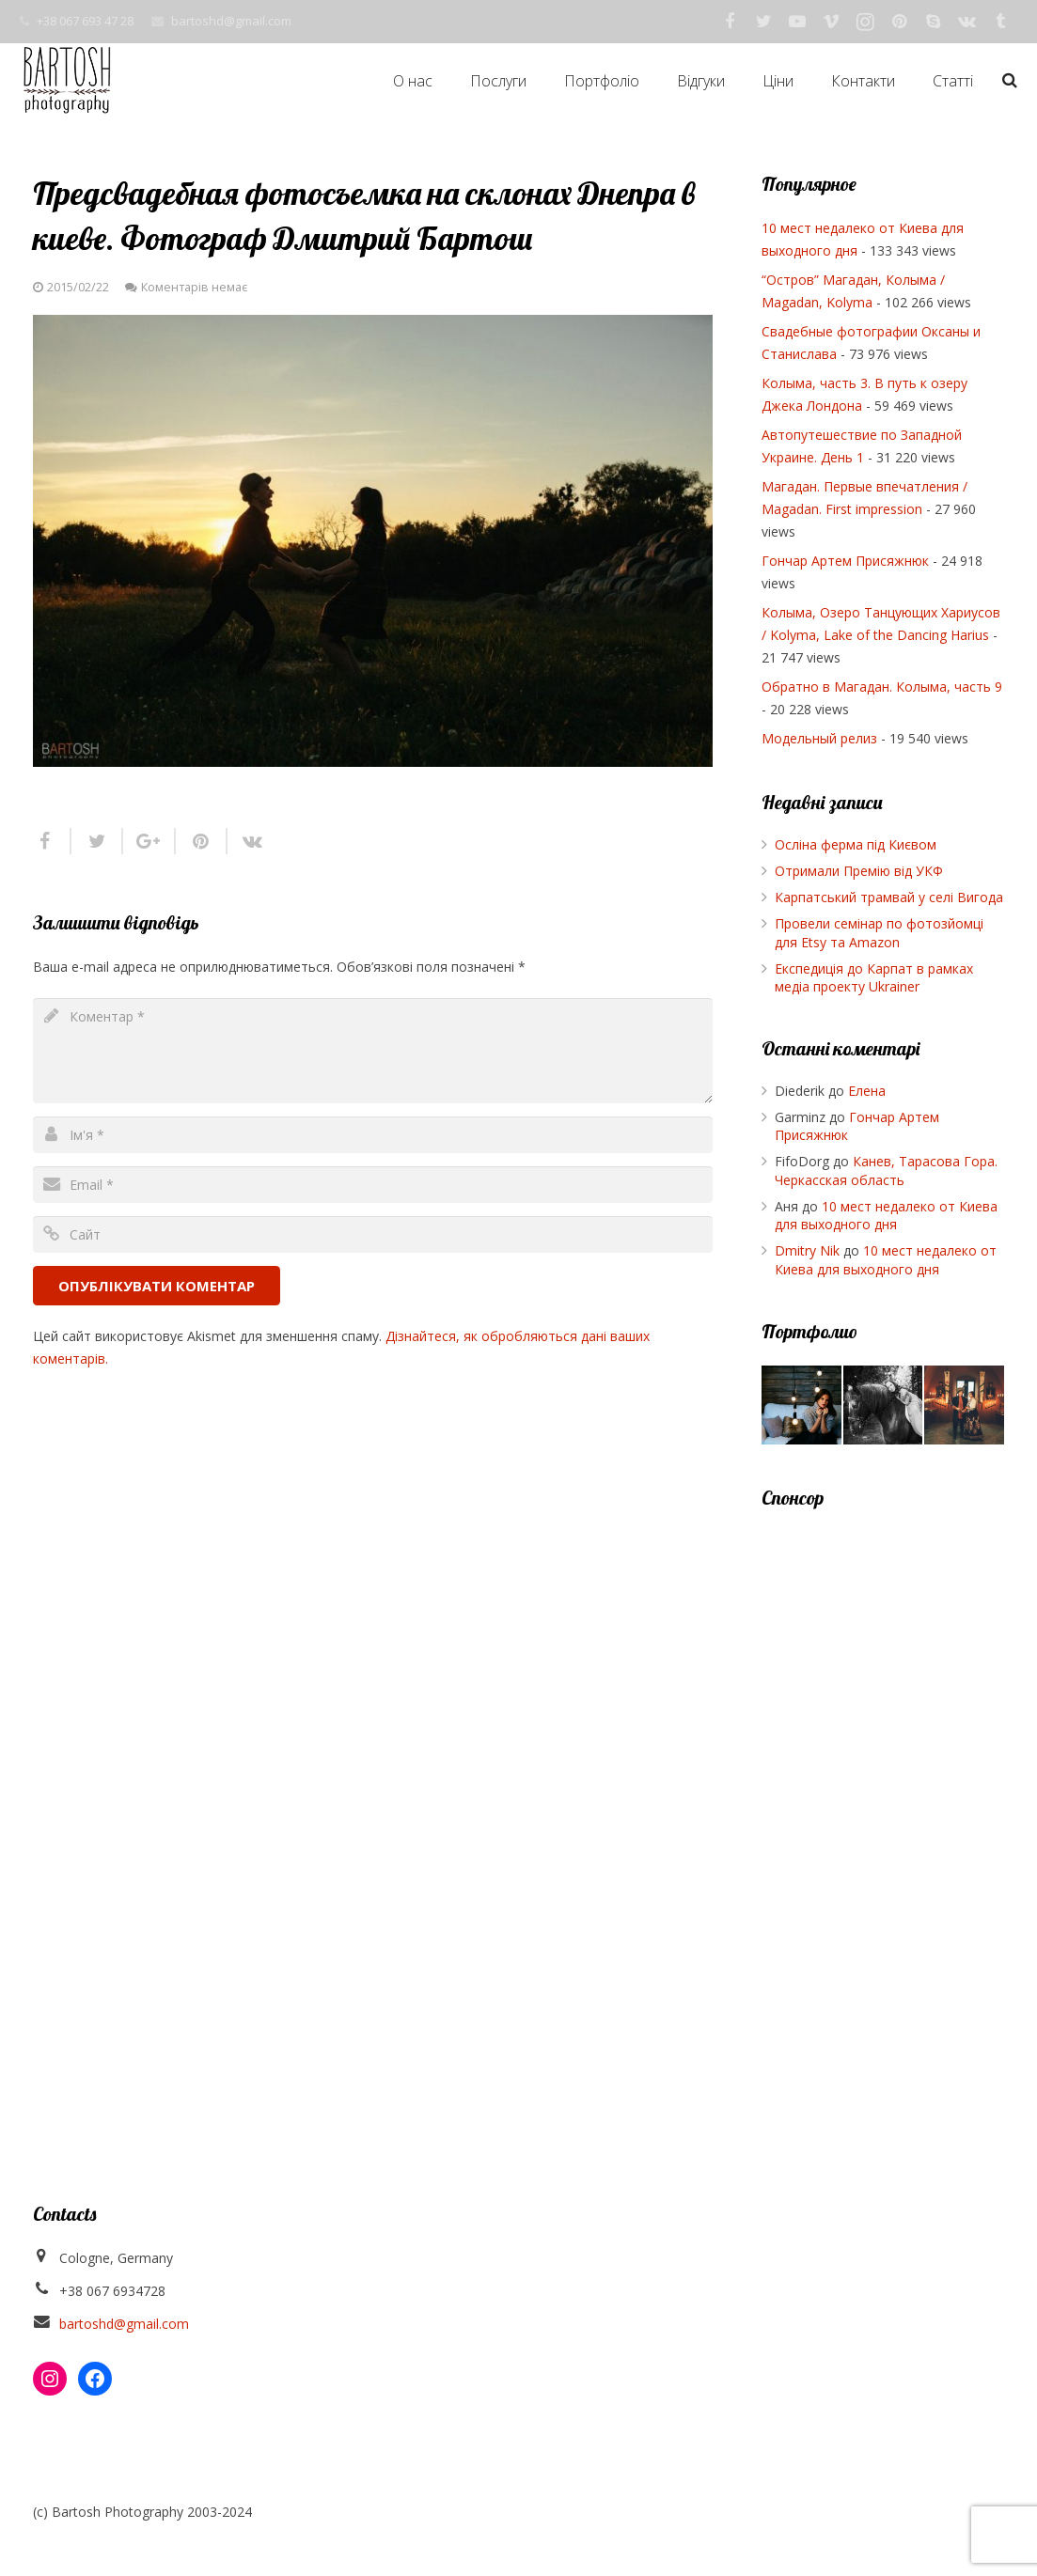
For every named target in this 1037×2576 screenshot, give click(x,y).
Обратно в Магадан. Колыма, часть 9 (882, 686)
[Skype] (933, 22)
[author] (373, 1134)
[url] (373, 1234)
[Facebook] (729, 22)
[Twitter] (763, 22)
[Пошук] (1010, 80)
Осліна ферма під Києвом (855, 844)
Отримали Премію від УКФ (859, 871)
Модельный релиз (819, 738)
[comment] (373, 1050)
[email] (373, 1184)
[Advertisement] (883, 1813)
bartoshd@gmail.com (231, 20)
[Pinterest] (899, 22)
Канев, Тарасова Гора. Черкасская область (886, 1170)
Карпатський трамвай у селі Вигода (889, 897)
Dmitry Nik (807, 1250)
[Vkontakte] (966, 22)
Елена (867, 1091)
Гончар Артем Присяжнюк (845, 561)
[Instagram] (865, 22)
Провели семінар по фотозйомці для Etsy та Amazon (879, 932)
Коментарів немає (194, 287)
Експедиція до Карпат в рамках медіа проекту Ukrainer (874, 978)
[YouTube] (797, 22)
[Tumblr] (1000, 22)
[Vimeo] (831, 22)
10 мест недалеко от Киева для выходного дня (886, 1215)
